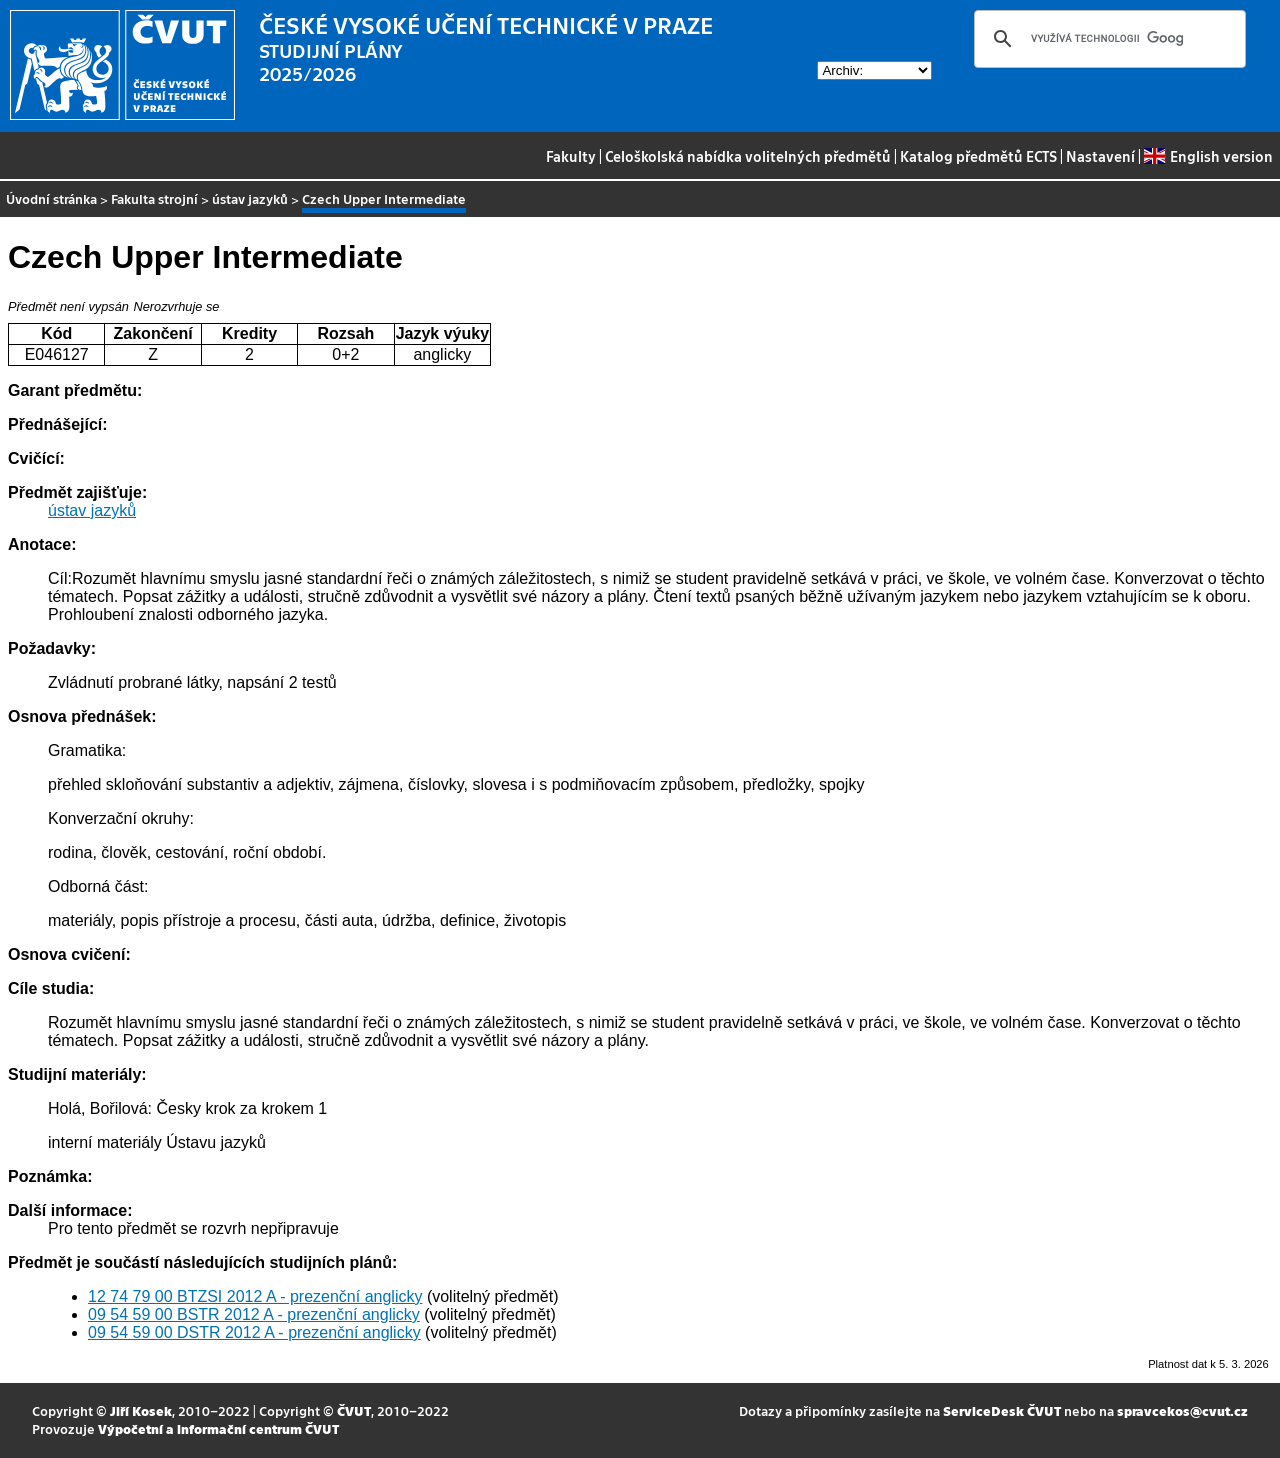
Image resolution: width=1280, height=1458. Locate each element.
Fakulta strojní (154, 198)
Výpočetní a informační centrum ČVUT (218, 1428)
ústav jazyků (250, 198)
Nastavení (1100, 156)
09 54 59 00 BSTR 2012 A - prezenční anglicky (254, 1314)
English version (1208, 156)
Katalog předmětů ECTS (978, 156)
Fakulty (571, 156)
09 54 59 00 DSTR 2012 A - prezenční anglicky (254, 1332)
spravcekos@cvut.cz (1182, 1410)
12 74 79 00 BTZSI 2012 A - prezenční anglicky (255, 1296)
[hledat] (1107, 39)
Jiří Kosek (141, 1410)
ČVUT (354, 1410)
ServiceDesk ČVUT (1002, 1410)
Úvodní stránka (51, 198)
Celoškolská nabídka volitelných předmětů (748, 156)
